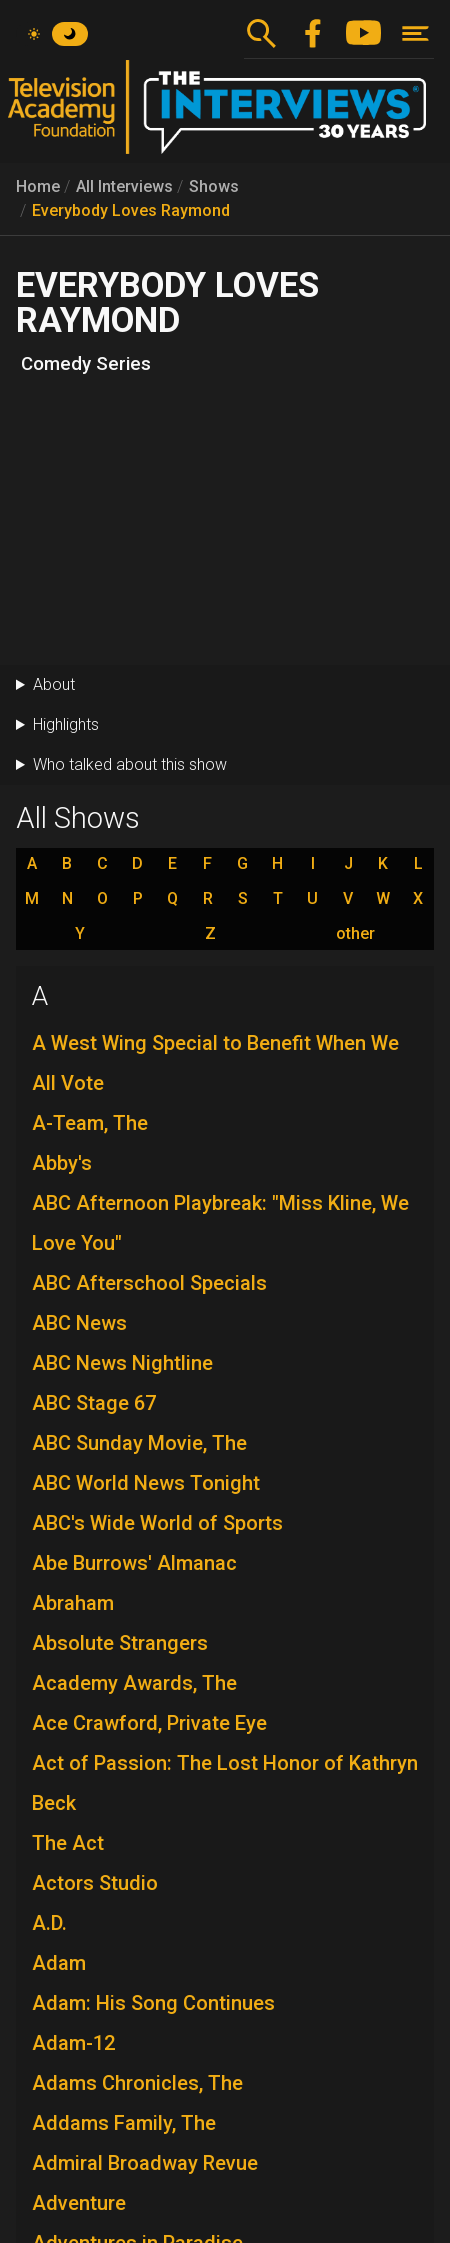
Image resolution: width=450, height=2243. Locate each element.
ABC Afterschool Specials (149, 1283)
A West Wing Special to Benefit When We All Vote (215, 1063)
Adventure (79, 2203)
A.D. (49, 1923)
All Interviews (124, 186)
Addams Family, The (124, 2123)
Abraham (73, 1603)
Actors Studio (95, 1883)
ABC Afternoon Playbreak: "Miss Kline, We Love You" (220, 1223)
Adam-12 (73, 2043)
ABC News (79, 1323)
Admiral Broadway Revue (145, 2163)
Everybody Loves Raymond (131, 210)
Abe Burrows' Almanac (134, 1563)
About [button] (54, 684)
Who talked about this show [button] (130, 764)
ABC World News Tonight (146, 1483)
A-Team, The (90, 1123)
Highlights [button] (66, 724)
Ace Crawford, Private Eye (149, 1723)
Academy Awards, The (134, 1683)
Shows (214, 186)
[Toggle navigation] (415, 33)
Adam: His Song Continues (153, 2003)
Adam (59, 1963)
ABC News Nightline (122, 1363)
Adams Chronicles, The (137, 2083)
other (355, 934)
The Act (68, 1843)
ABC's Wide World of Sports (157, 1523)
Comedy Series (86, 364)
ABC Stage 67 (94, 1403)
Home (38, 186)
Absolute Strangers (120, 1643)
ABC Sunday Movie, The (139, 1443)
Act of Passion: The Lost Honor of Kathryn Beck (225, 1783)
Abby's (62, 1163)
